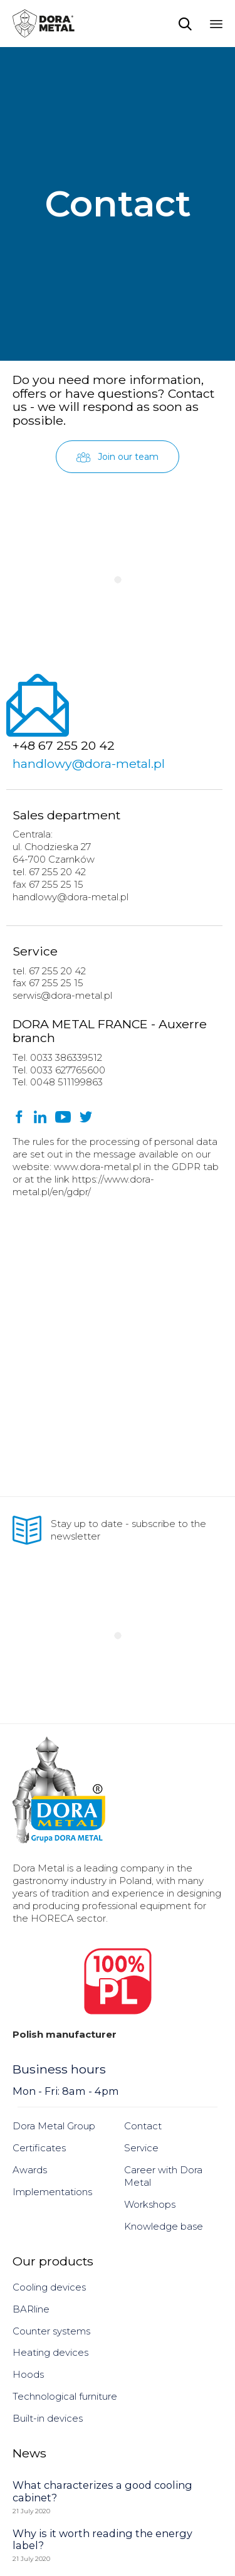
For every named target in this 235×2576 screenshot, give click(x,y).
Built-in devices (48, 2418)
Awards (30, 2170)
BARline (31, 2309)
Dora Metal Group (54, 2126)
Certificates (39, 2148)
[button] (117, 456)
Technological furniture (65, 2396)
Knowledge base (163, 2226)
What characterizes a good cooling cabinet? (102, 2491)
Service (141, 2148)
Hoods (28, 2374)
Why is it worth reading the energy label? (102, 2539)
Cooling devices (49, 2287)
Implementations (52, 2192)
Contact (143, 2126)
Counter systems (51, 2331)
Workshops (149, 2204)
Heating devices (50, 2352)
